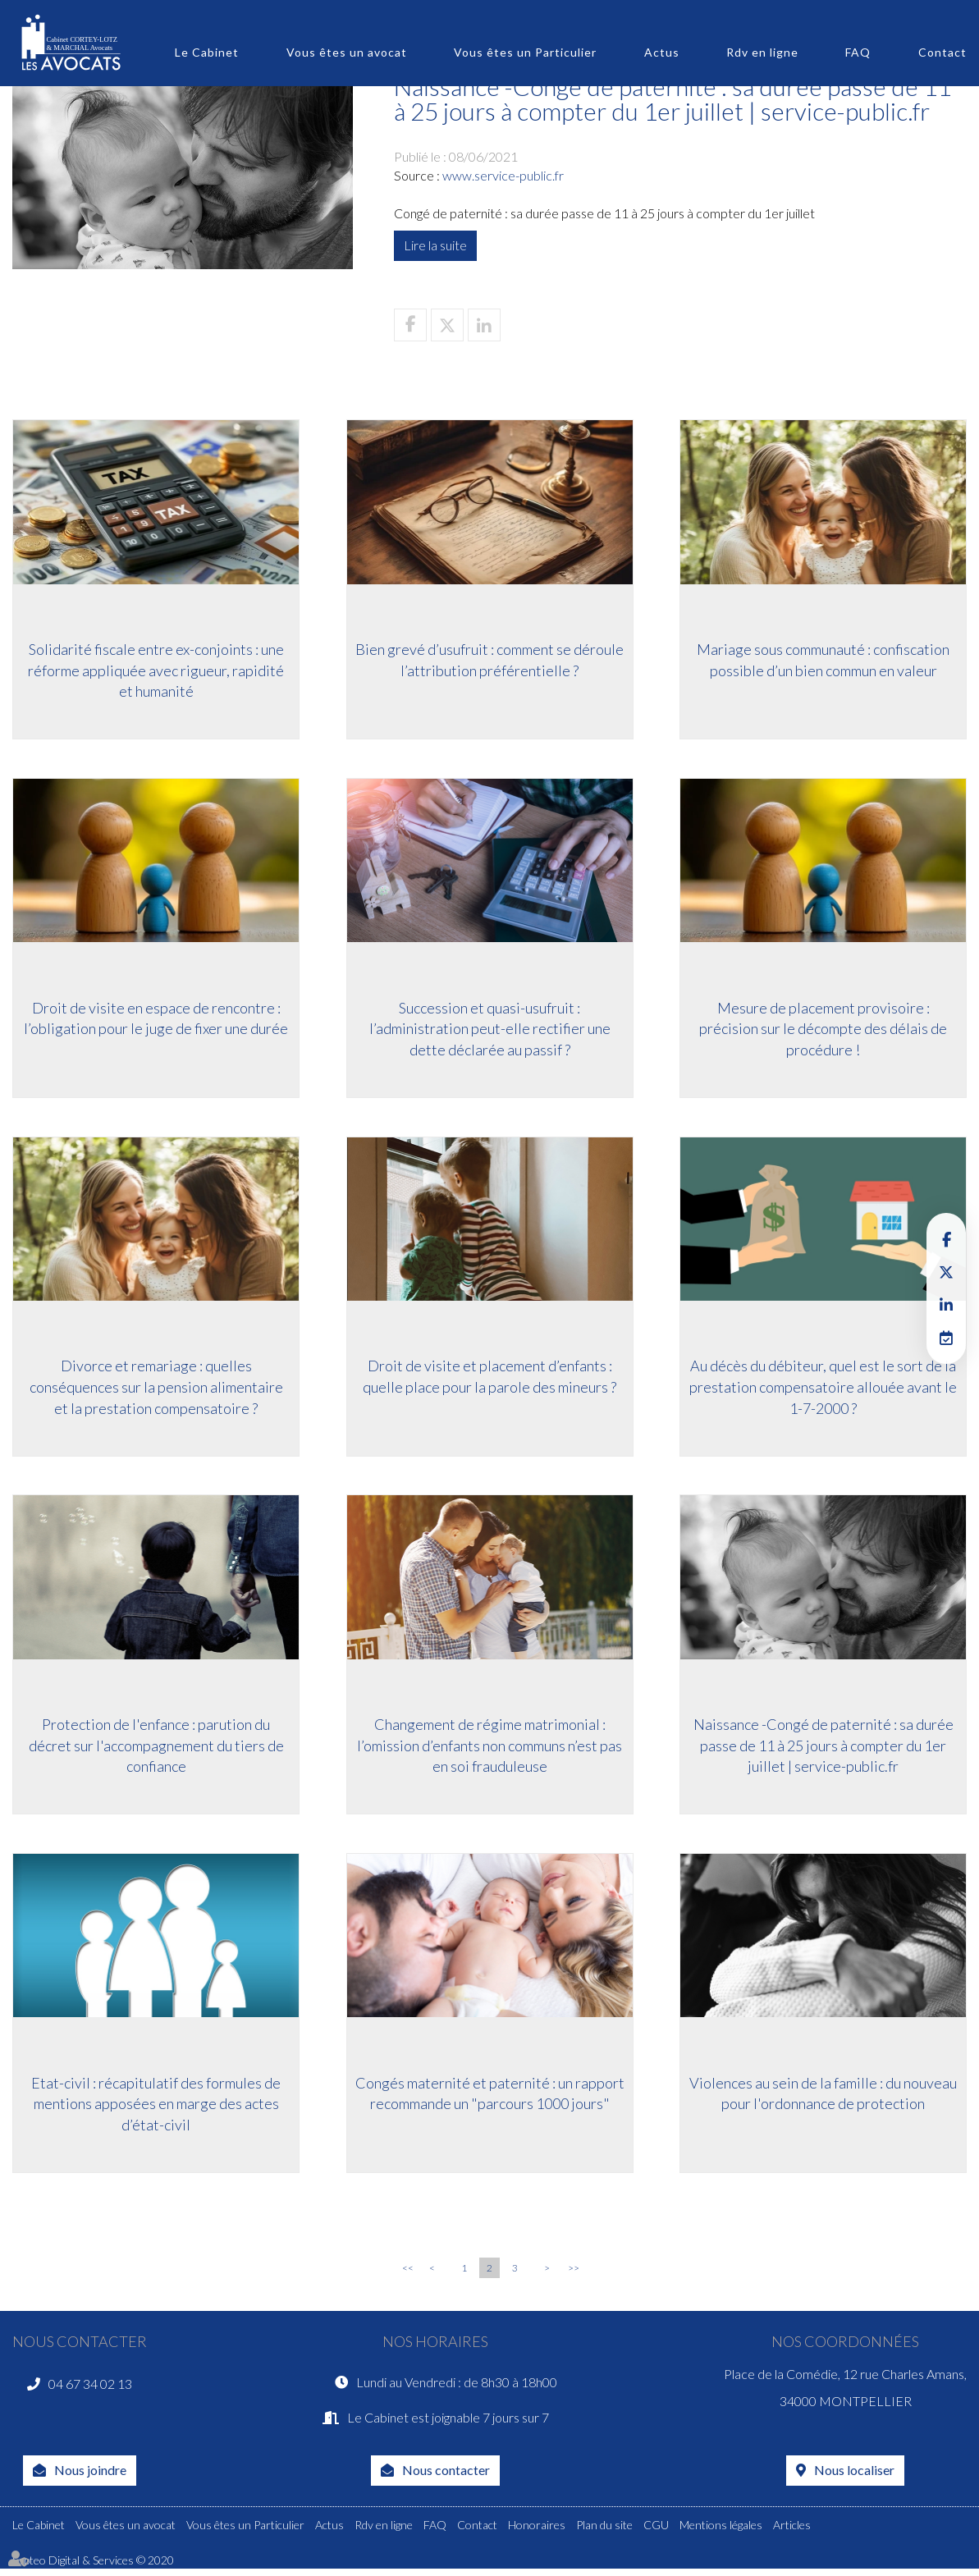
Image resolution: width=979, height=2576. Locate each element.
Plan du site (604, 2532)
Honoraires (536, 2532)
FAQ (858, 52)
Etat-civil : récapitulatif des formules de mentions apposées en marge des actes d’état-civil (156, 2108)
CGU (656, 2532)
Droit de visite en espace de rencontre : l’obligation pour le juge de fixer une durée (156, 1019)
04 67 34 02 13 (90, 2389)
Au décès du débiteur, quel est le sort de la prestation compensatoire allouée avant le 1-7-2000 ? (823, 1389)
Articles (792, 2532)
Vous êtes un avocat (346, 52)
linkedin (946, 1305)
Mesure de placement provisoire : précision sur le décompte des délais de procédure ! (823, 1029)
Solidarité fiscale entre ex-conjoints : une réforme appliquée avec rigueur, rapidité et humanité (156, 670)
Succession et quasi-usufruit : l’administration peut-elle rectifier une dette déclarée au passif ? (490, 1029)
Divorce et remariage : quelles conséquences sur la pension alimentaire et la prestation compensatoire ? (156, 1389)
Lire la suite (435, 245)
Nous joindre (90, 2477)
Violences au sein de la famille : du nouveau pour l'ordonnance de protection (823, 2097)
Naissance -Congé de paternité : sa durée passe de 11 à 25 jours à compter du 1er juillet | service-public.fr (823, 1748)
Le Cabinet (207, 52)
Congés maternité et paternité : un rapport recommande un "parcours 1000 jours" (489, 2097)
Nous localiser (854, 2477)
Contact (942, 52)
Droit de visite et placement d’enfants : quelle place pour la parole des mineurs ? (489, 1378)
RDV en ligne (946, 1338)
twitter (946, 1272)
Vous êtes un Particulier (525, 52)
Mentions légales (720, 2532)
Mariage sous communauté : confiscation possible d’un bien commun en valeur (823, 659)
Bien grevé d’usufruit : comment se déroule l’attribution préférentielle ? (489, 659)
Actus (661, 52)
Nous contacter (446, 2477)
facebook (946, 1239)
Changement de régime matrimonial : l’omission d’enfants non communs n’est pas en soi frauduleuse (489, 1748)
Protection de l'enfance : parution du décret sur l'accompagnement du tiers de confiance (156, 1748)
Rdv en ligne (762, 52)
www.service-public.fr (503, 175)
